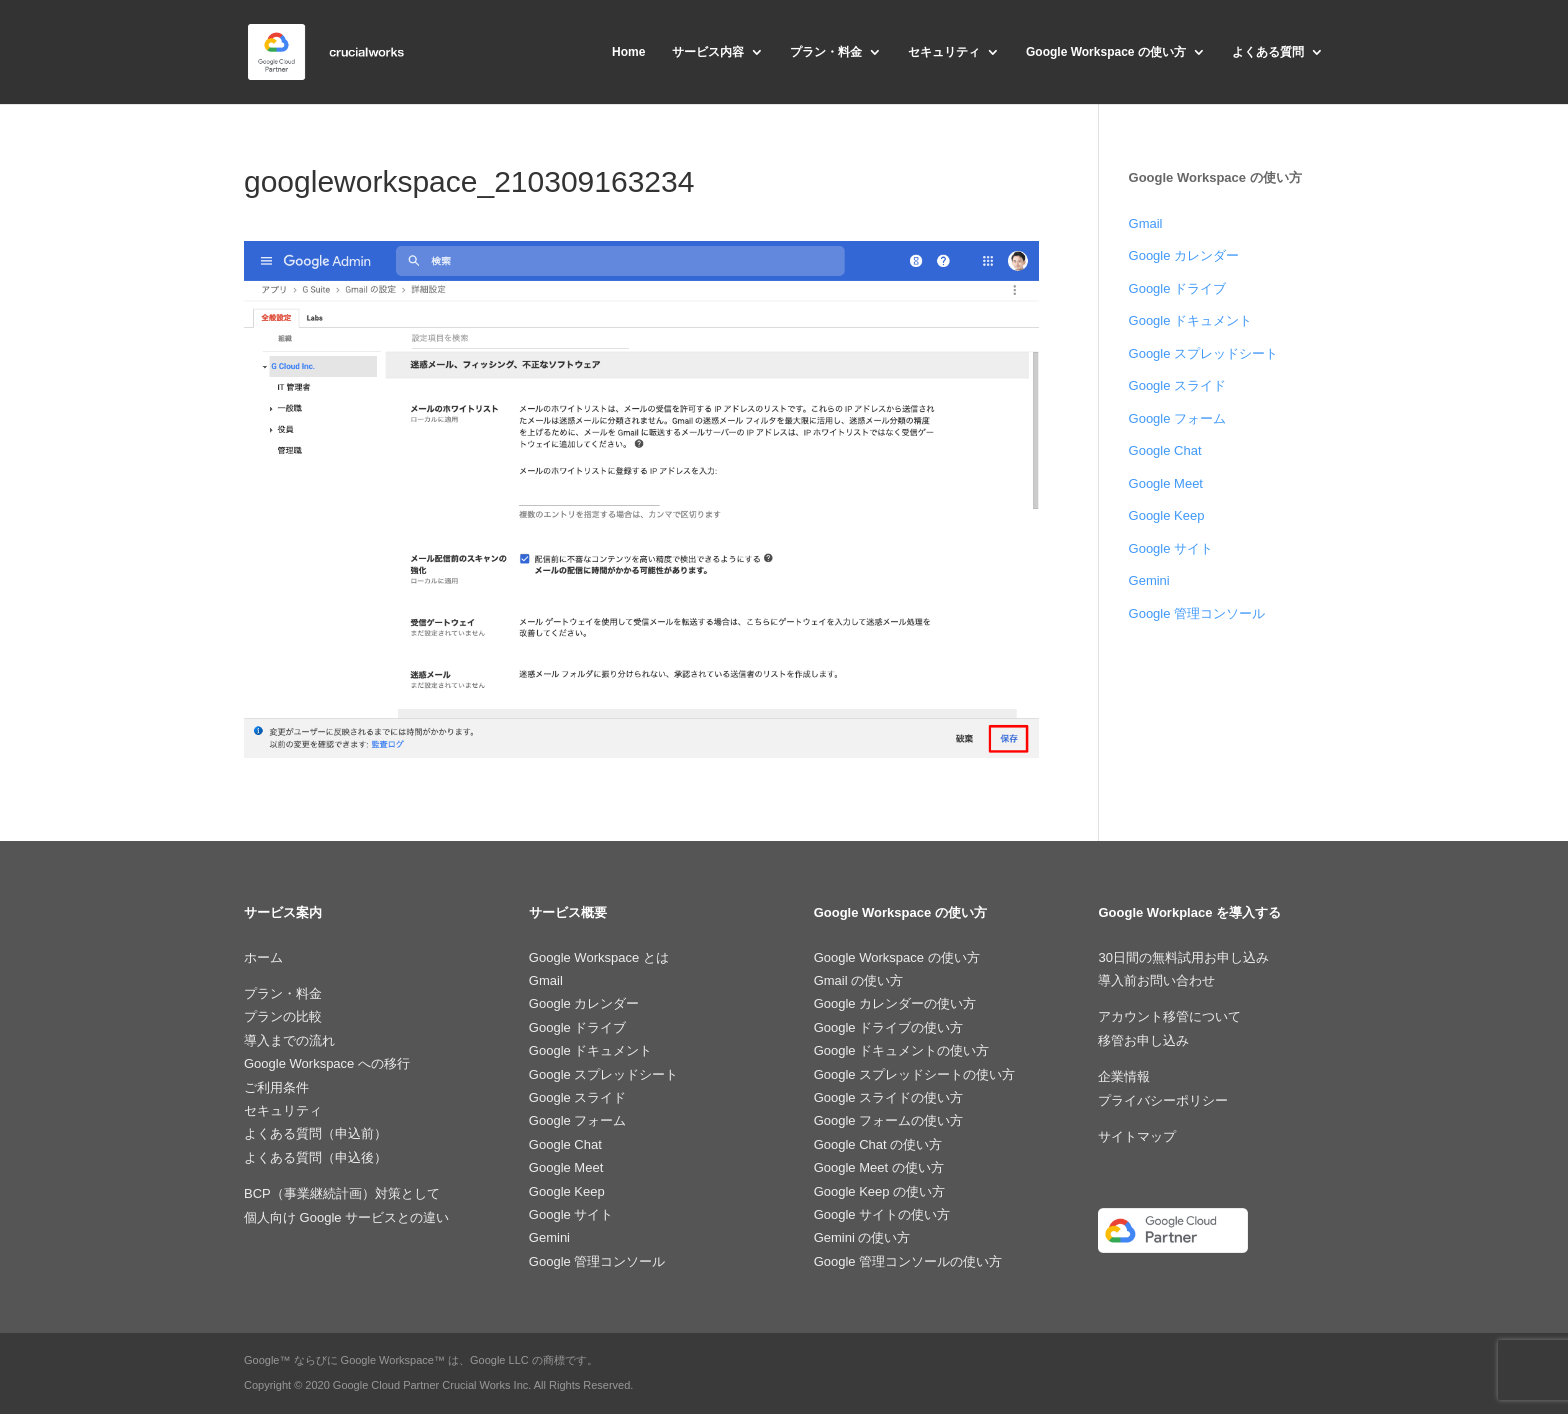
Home (628, 52)
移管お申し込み (1143, 1040)
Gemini (1149, 580)
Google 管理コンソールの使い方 (908, 1261)
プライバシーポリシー (1163, 1100)
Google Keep (1167, 515)
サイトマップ (1137, 1136)
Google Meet (1166, 483)
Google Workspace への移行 (327, 1063)
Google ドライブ (1178, 288)
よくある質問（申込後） (315, 1157)
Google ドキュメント (1191, 320)
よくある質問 (1268, 52)
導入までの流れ (289, 1040)
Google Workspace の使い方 (1106, 52)
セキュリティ (944, 52)
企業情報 (1124, 1076)
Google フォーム (1178, 418)
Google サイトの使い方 (882, 1214)
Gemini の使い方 (862, 1237)
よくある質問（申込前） (315, 1133)
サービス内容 (708, 52)
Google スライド (1178, 385)
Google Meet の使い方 (879, 1167)
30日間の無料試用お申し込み (1183, 957)
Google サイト (1171, 548)
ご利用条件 (276, 1087)
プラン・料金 (826, 52)
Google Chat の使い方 (878, 1144)
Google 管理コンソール (1197, 613)
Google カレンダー (1184, 255)
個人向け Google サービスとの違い (346, 1217)
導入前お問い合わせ (1156, 980)
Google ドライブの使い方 (889, 1027)
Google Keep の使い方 (880, 1191)
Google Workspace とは (599, 957)
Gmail (1146, 223)
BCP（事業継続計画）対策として (342, 1193)
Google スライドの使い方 (889, 1097)
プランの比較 (283, 1016)
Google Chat (1165, 450)
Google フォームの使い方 (889, 1120)
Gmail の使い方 (859, 980)
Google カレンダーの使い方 (895, 1003)
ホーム (263, 957)
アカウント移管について (1169, 1016)
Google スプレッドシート (1204, 353)
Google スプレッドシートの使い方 (915, 1074)
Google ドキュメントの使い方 (902, 1050)
